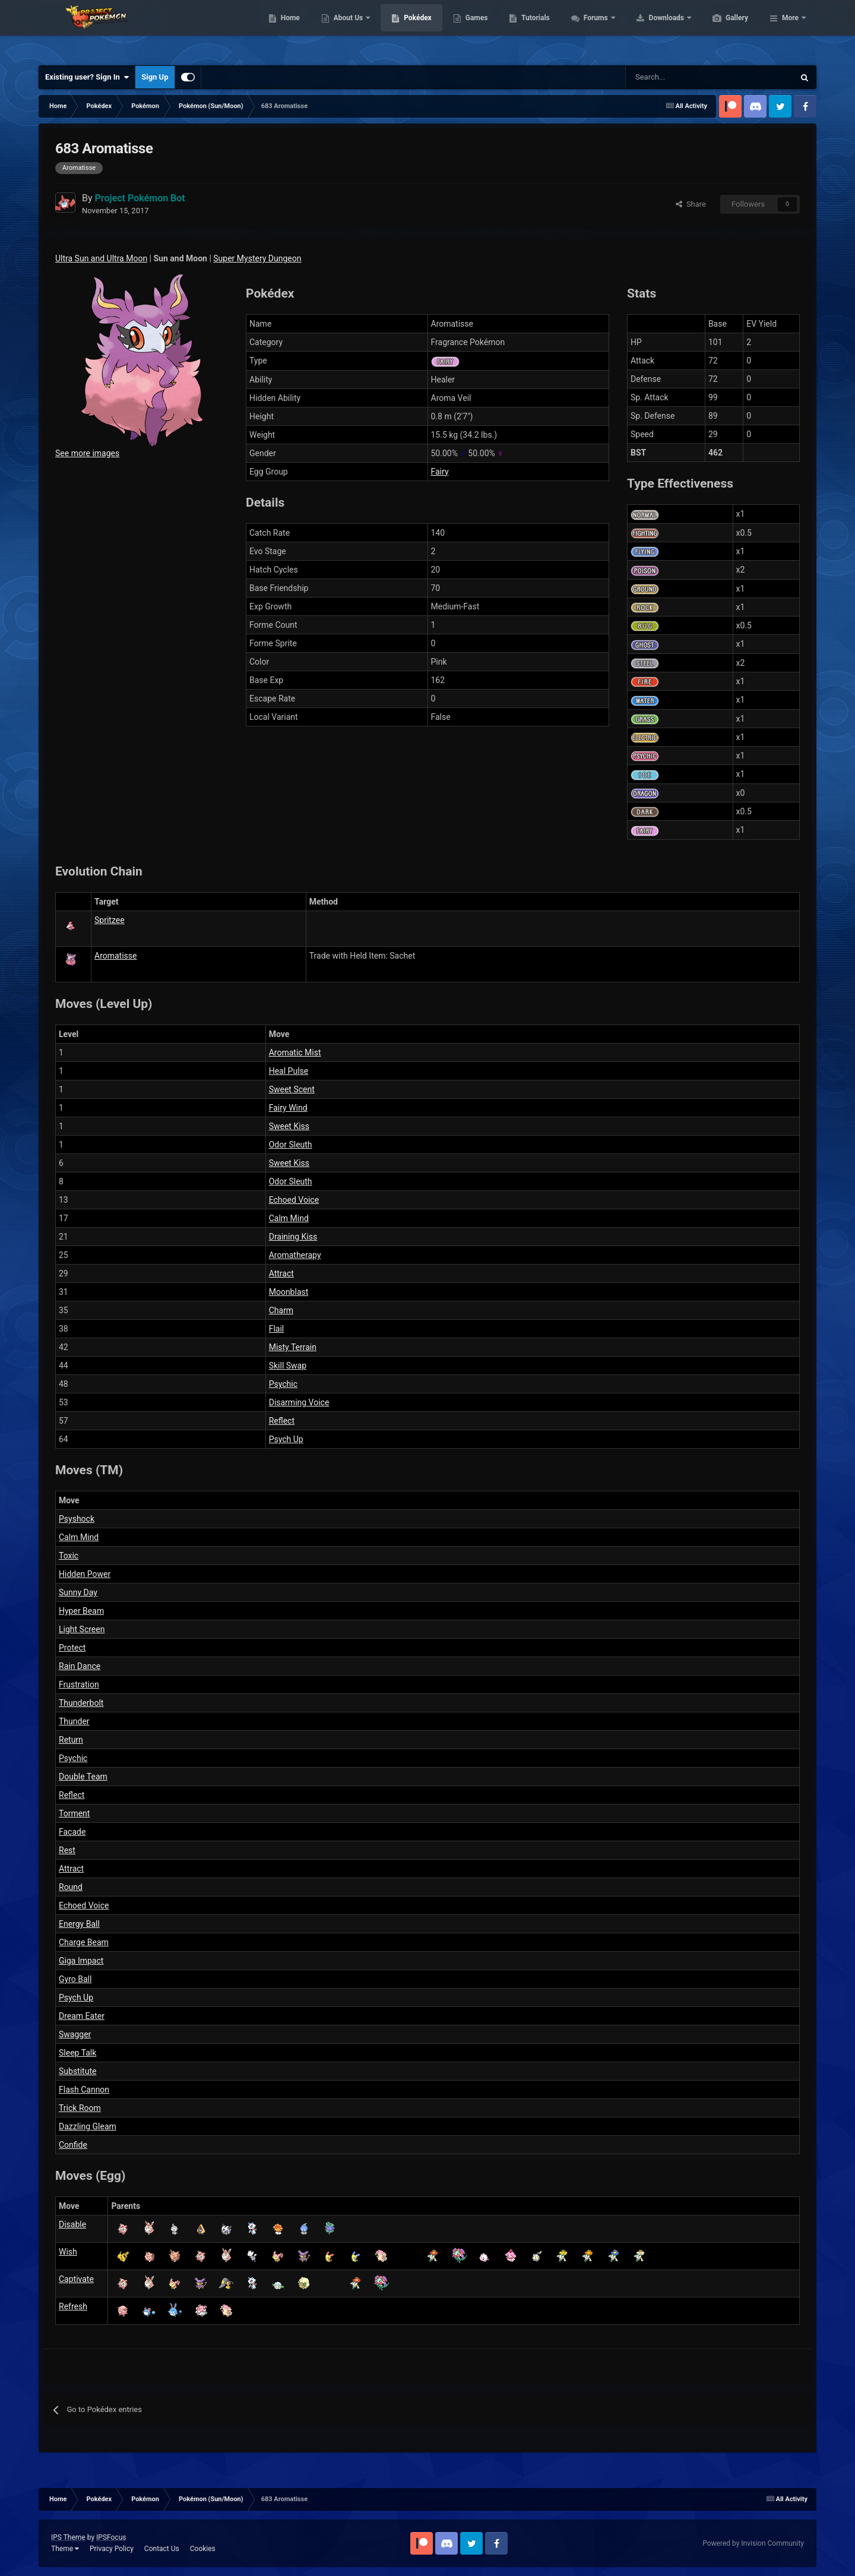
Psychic (283, 1384)
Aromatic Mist (295, 1052)
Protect (72, 1647)
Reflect (281, 1421)
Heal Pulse (289, 1071)
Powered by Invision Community (753, 2543)
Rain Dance (79, 1666)
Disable (72, 2224)
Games (533, 30)
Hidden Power (84, 1574)
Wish (68, 2251)
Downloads (723, 30)
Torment (74, 1813)
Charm (281, 1310)
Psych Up (286, 1439)
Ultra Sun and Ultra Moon (101, 258)
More (790, 30)
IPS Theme (68, 2537)
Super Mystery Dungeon (257, 258)
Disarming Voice (299, 1402)
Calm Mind (289, 1218)
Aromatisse (115, 955)
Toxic (68, 1555)
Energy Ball (79, 1924)
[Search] (668, 77)
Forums (653, 30)
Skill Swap (287, 1365)
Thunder (74, 1721)
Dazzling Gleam (87, 2126)
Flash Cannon (84, 2089)
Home (346, 30)
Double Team (83, 1776)
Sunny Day (78, 1592)
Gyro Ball (75, 1979)
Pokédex (474, 30)
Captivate (76, 2279)
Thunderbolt (81, 1703)
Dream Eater (81, 2016)
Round (71, 1887)
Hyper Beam (81, 1611)
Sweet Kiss (289, 1126)
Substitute (77, 2071)
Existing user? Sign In (87, 77)
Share (691, 204)
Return (71, 1739)
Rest (67, 1850)
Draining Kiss (293, 1236)
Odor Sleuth (290, 1144)
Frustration (79, 1684)
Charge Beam (84, 1942)
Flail (276, 1328)
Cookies (203, 2549)
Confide (73, 2145)
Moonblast (289, 1292)
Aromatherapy (295, 1255)
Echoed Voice (294, 1200)
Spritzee (109, 920)
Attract (281, 1273)
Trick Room (80, 2108)
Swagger (75, 2034)
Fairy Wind (288, 1107)
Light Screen (81, 1629)
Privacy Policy (112, 2549)
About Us (405, 30)
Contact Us (161, 2549)
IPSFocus (111, 2537)
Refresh (73, 2306)
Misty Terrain (292, 1347)
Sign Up (154, 76)
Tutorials (591, 30)
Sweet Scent (292, 1089)
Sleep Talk (77, 2052)
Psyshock (76, 1519)
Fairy (440, 471)
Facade (72, 1832)
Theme (65, 2549)
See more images (87, 453)
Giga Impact (81, 1960)
